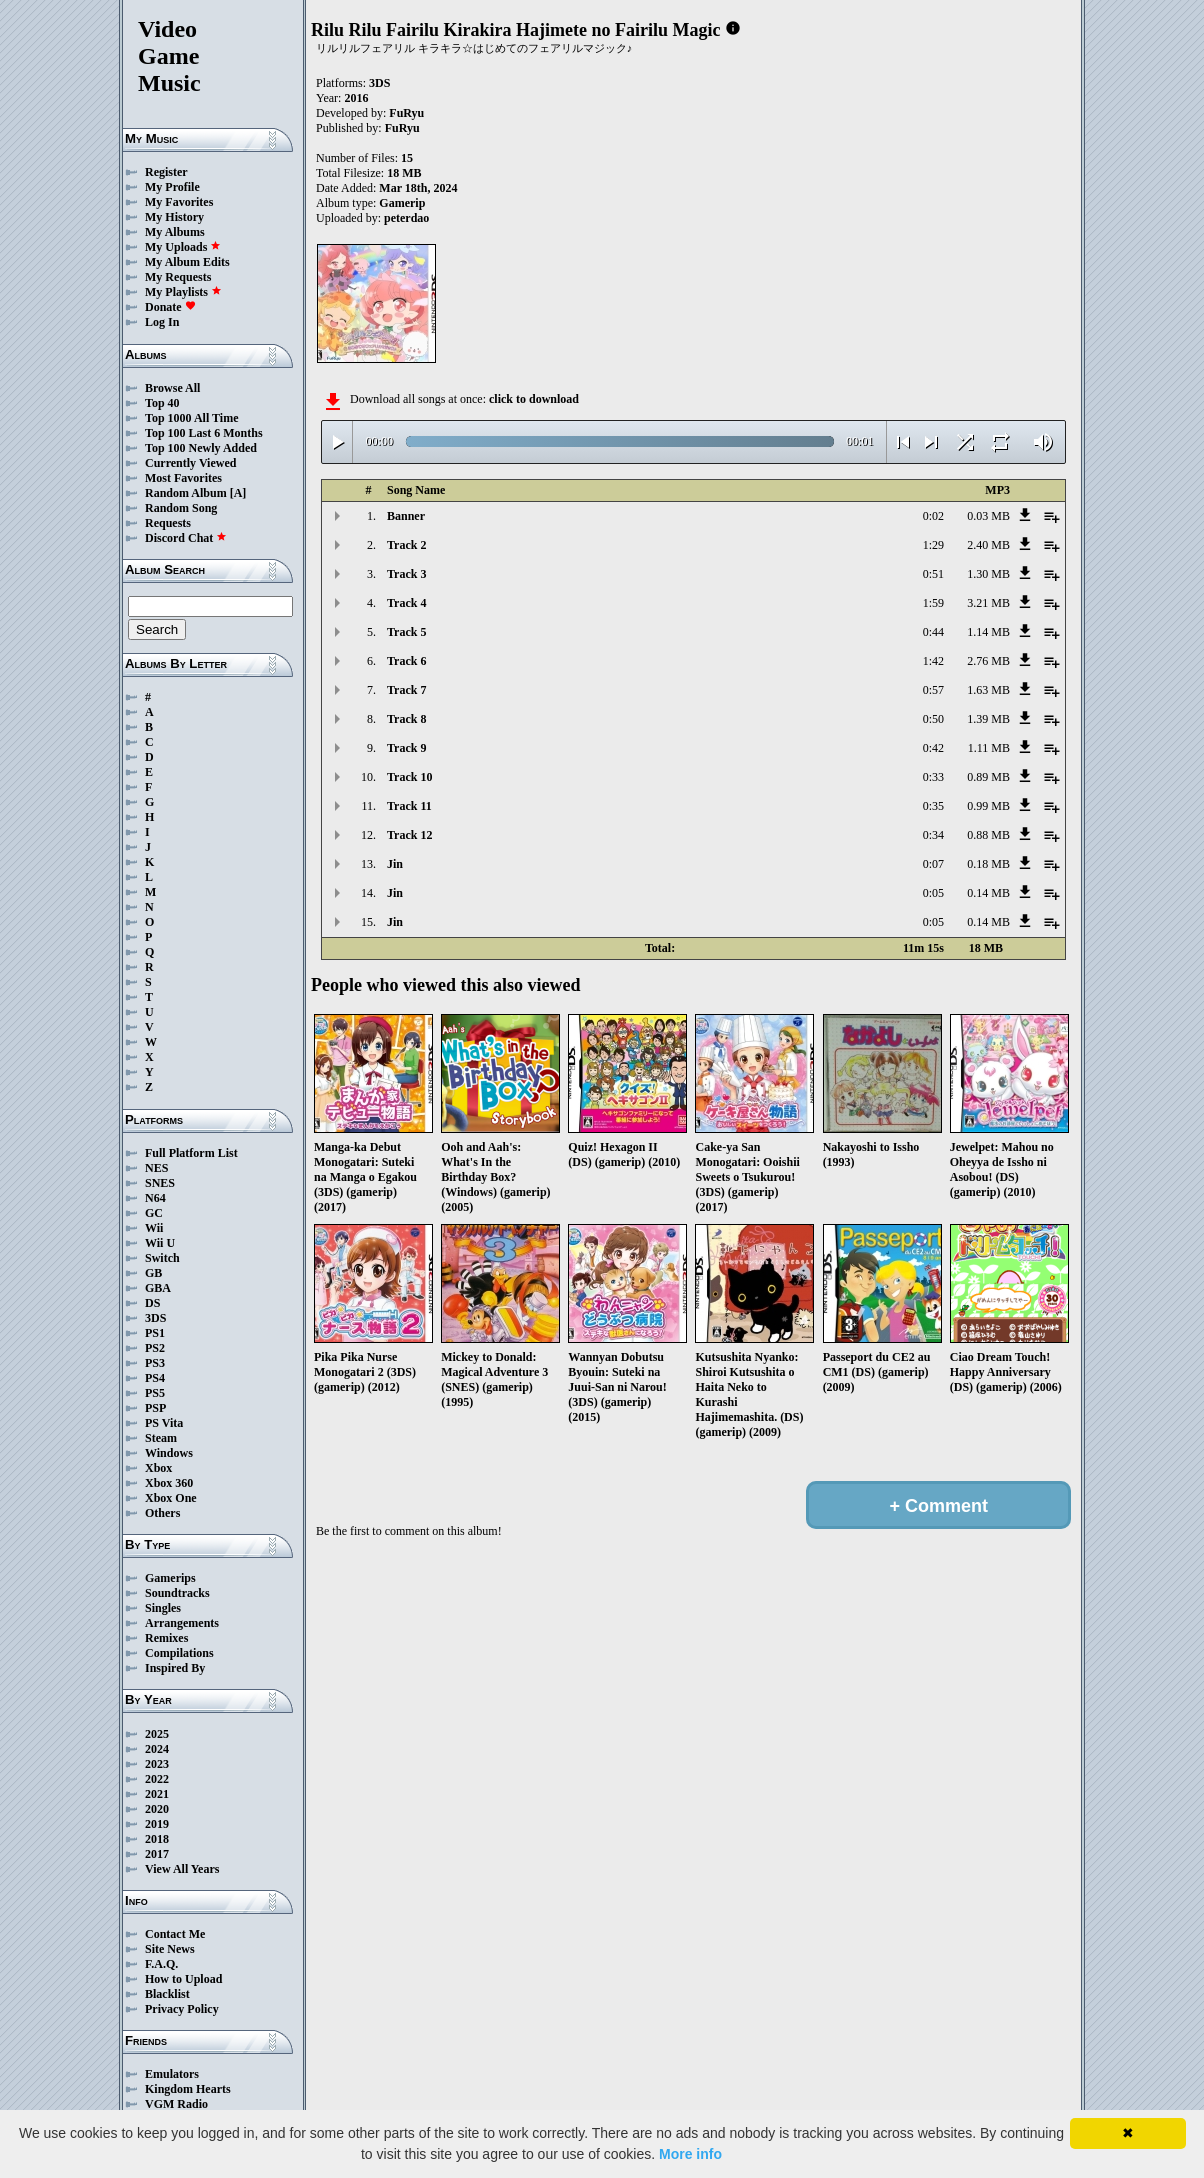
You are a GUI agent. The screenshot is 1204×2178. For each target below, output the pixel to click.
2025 (157, 1734)
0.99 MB (988, 806)
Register (166, 172)
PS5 (155, 1393)
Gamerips (170, 1578)
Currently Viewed (190, 463)
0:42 (933, 748)
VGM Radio (176, 2104)
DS (152, 1303)
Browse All (172, 388)
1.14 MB (988, 632)
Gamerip (402, 203)
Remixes (166, 1638)
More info (690, 2154)
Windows (169, 1453)
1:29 (933, 545)
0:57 (933, 690)
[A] (238, 493)
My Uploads (183, 247)
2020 (157, 1809)
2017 (157, 1854)
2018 (157, 1839)
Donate (170, 307)
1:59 (933, 603)
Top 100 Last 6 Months (204, 433)
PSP (155, 1408)
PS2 (155, 1348)
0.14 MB (988, 893)
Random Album (186, 493)
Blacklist (167, 1994)
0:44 (933, 632)
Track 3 (406, 574)
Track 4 (406, 603)
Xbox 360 (169, 1483)
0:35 (933, 806)
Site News (170, 1949)
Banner (406, 516)
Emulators (172, 2074)
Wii (154, 1228)
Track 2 (406, 545)
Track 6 (406, 661)
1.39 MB (988, 719)
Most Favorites (183, 478)
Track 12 (409, 835)
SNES (160, 1183)
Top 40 (162, 403)
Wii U (160, 1243)
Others (162, 1513)
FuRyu (406, 113)
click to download (534, 399)
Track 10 (409, 777)
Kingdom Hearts (188, 2089)
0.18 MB (988, 864)
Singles (163, 1608)
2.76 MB (988, 661)
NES (156, 1168)
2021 (157, 1794)
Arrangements (182, 1623)
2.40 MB (988, 545)
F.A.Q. (161, 1964)
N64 (155, 1198)
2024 (157, 1749)
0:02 (933, 516)
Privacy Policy (182, 2009)
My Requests (178, 277)
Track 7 (406, 690)
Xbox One (171, 1498)
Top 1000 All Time (191, 418)
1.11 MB (989, 748)
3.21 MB (988, 603)
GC (154, 1213)
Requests (168, 523)
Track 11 (409, 806)
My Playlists (183, 292)
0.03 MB (988, 516)
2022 (157, 1779)
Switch (162, 1258)
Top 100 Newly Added (201, 448)
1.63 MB (988, 690)
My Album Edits (187, 262)
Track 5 (406, 632)
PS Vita (164, 1423)
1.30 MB (988, 574)
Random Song (181, 508)
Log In (162, 322)
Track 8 (406, 719)
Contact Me (175, 1934)
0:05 (933, 893)
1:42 (933, 661)
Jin (395, 864)
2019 (157, 1824)
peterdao (406, 218)
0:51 (933, 574)
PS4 (155, 1378)
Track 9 (406, 748)
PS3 (155, 1363)
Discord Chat (186, 538)
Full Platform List (191, 1153)
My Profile (172, 187)
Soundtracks (177, 1593)
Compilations (179, 1653)
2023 (157, 1764)
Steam (161, 1438)
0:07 (933, 864)
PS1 (155, 1333)
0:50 (933, 719)
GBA (158, 1288)
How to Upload (183, 1979)
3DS (155, 1318)
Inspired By (175, 1668)
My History (174, 217)
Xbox (158, 1468)
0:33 (933, 777)
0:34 (933, 835)
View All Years (182, 1869)
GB (153, 1273)
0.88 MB (988, 835)
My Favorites (179, 202)
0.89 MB (988, 777)
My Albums (175, 232)
